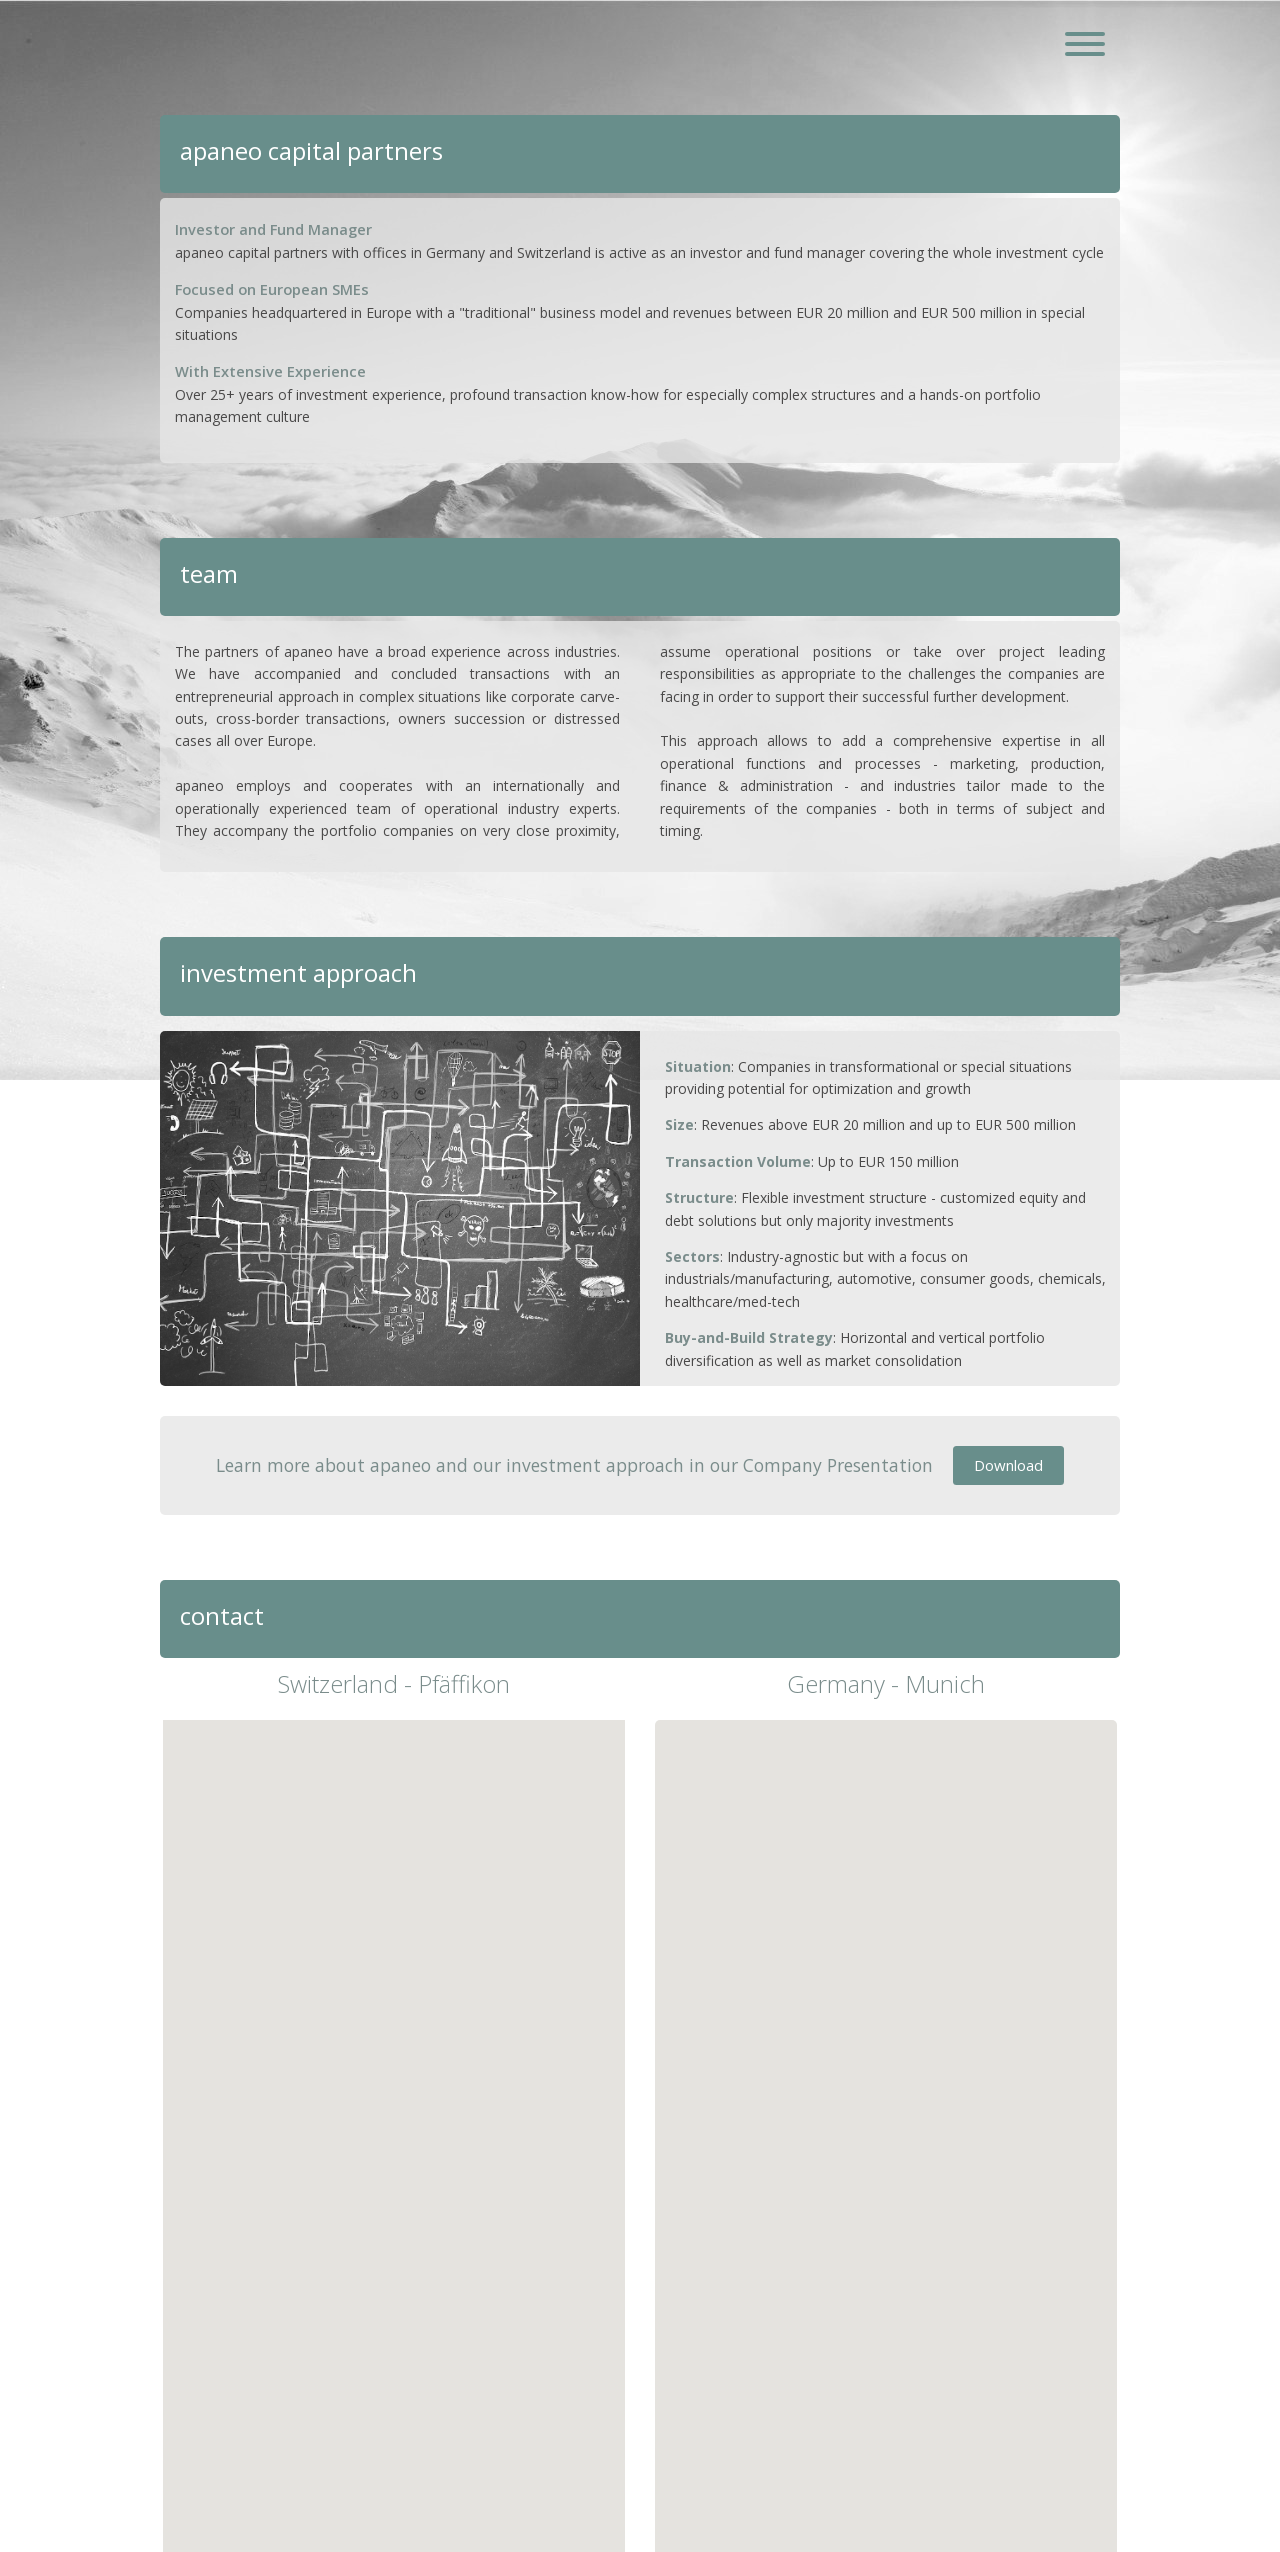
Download (1008, 1465)
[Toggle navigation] (1085, 45)
